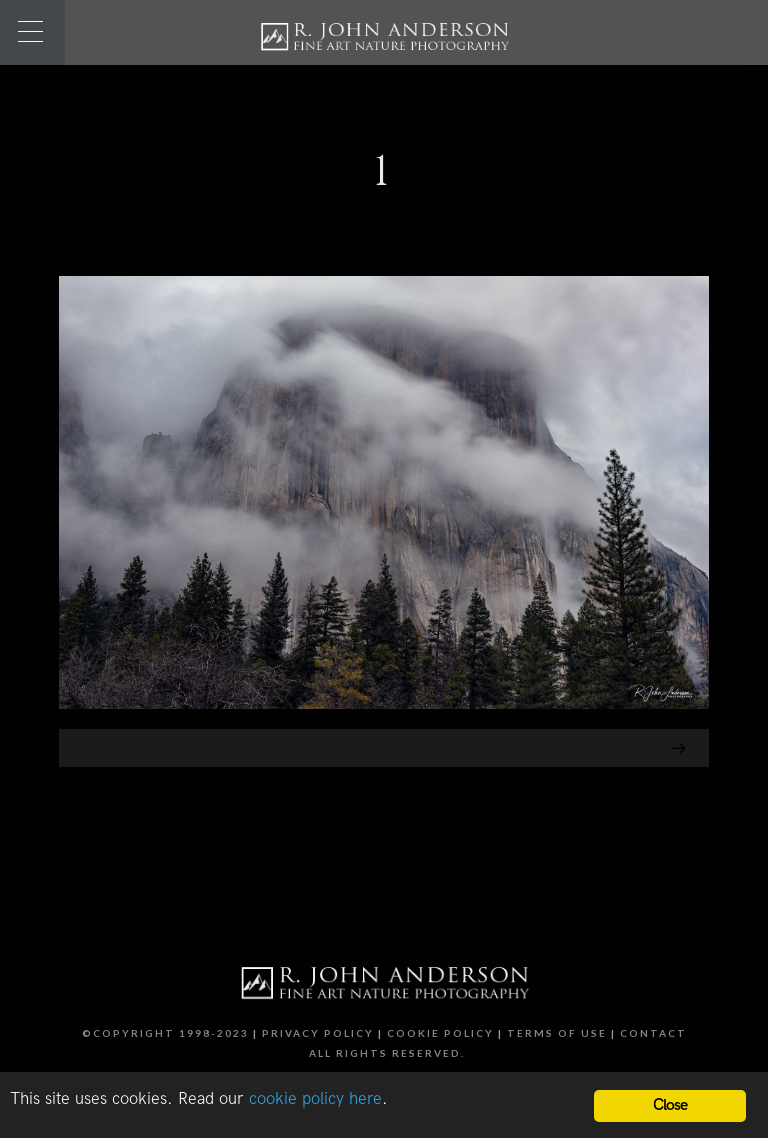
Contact (653, 1033)
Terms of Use (557, 1033)
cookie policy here (315, 1099)
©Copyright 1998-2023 (165, 1033)
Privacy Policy (318, 1033)
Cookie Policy (440, 1033)
